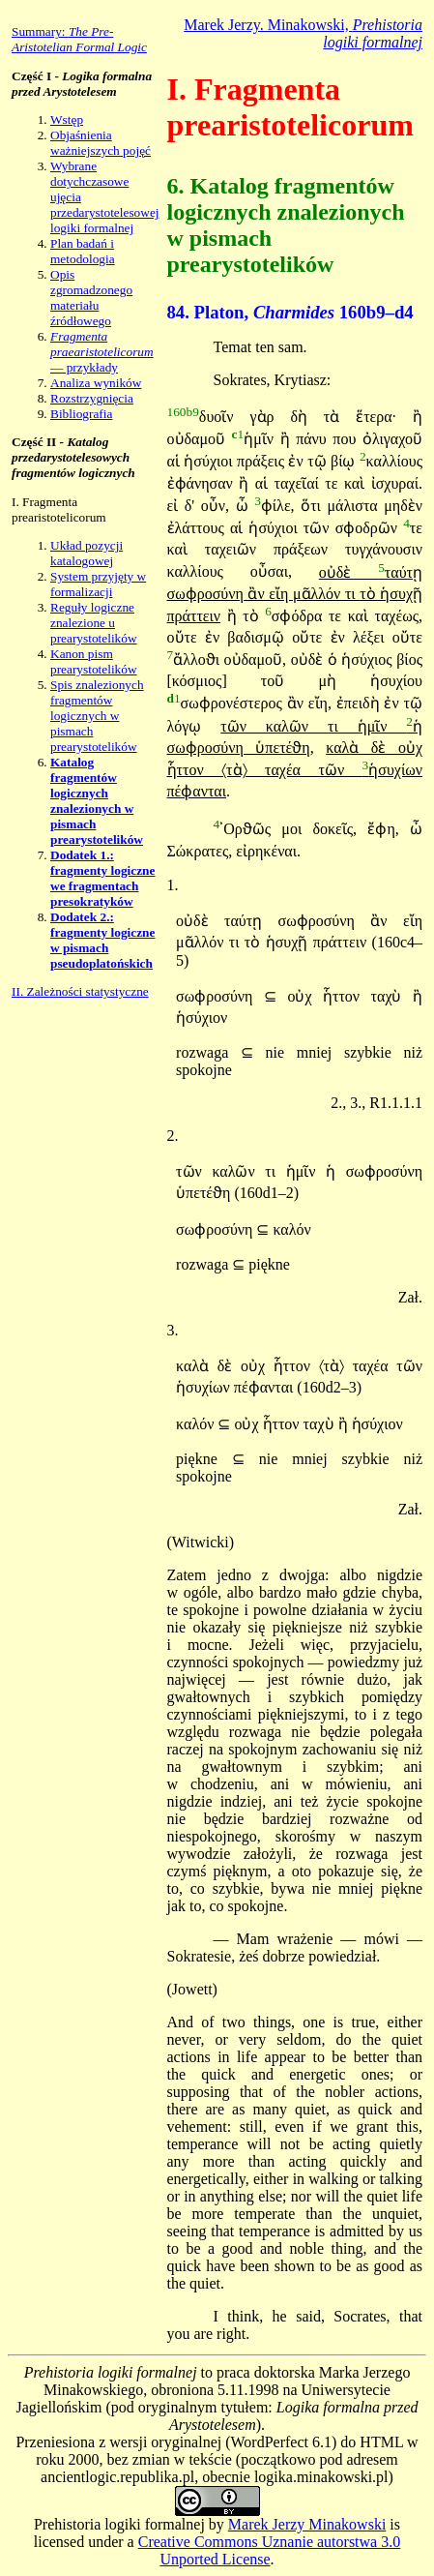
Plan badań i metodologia (82, 251)
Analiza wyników (95, 382)
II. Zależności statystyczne (80, 991)
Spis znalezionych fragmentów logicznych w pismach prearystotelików (97, 715)
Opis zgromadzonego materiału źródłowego (91, 297)
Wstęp (66, 119)
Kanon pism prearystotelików (93, 661)
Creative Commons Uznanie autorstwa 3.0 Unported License (269, 2550)
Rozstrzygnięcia (91, 398)
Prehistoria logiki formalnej (119, 2524)
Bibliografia (81, 413)
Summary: (79, 39)
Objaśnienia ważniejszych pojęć (100, 143)
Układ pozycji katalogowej (86, 553)
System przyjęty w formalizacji (98, 584)
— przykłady (102, 351)
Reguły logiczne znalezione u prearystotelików (93, 622)
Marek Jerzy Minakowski (307, 2524)
